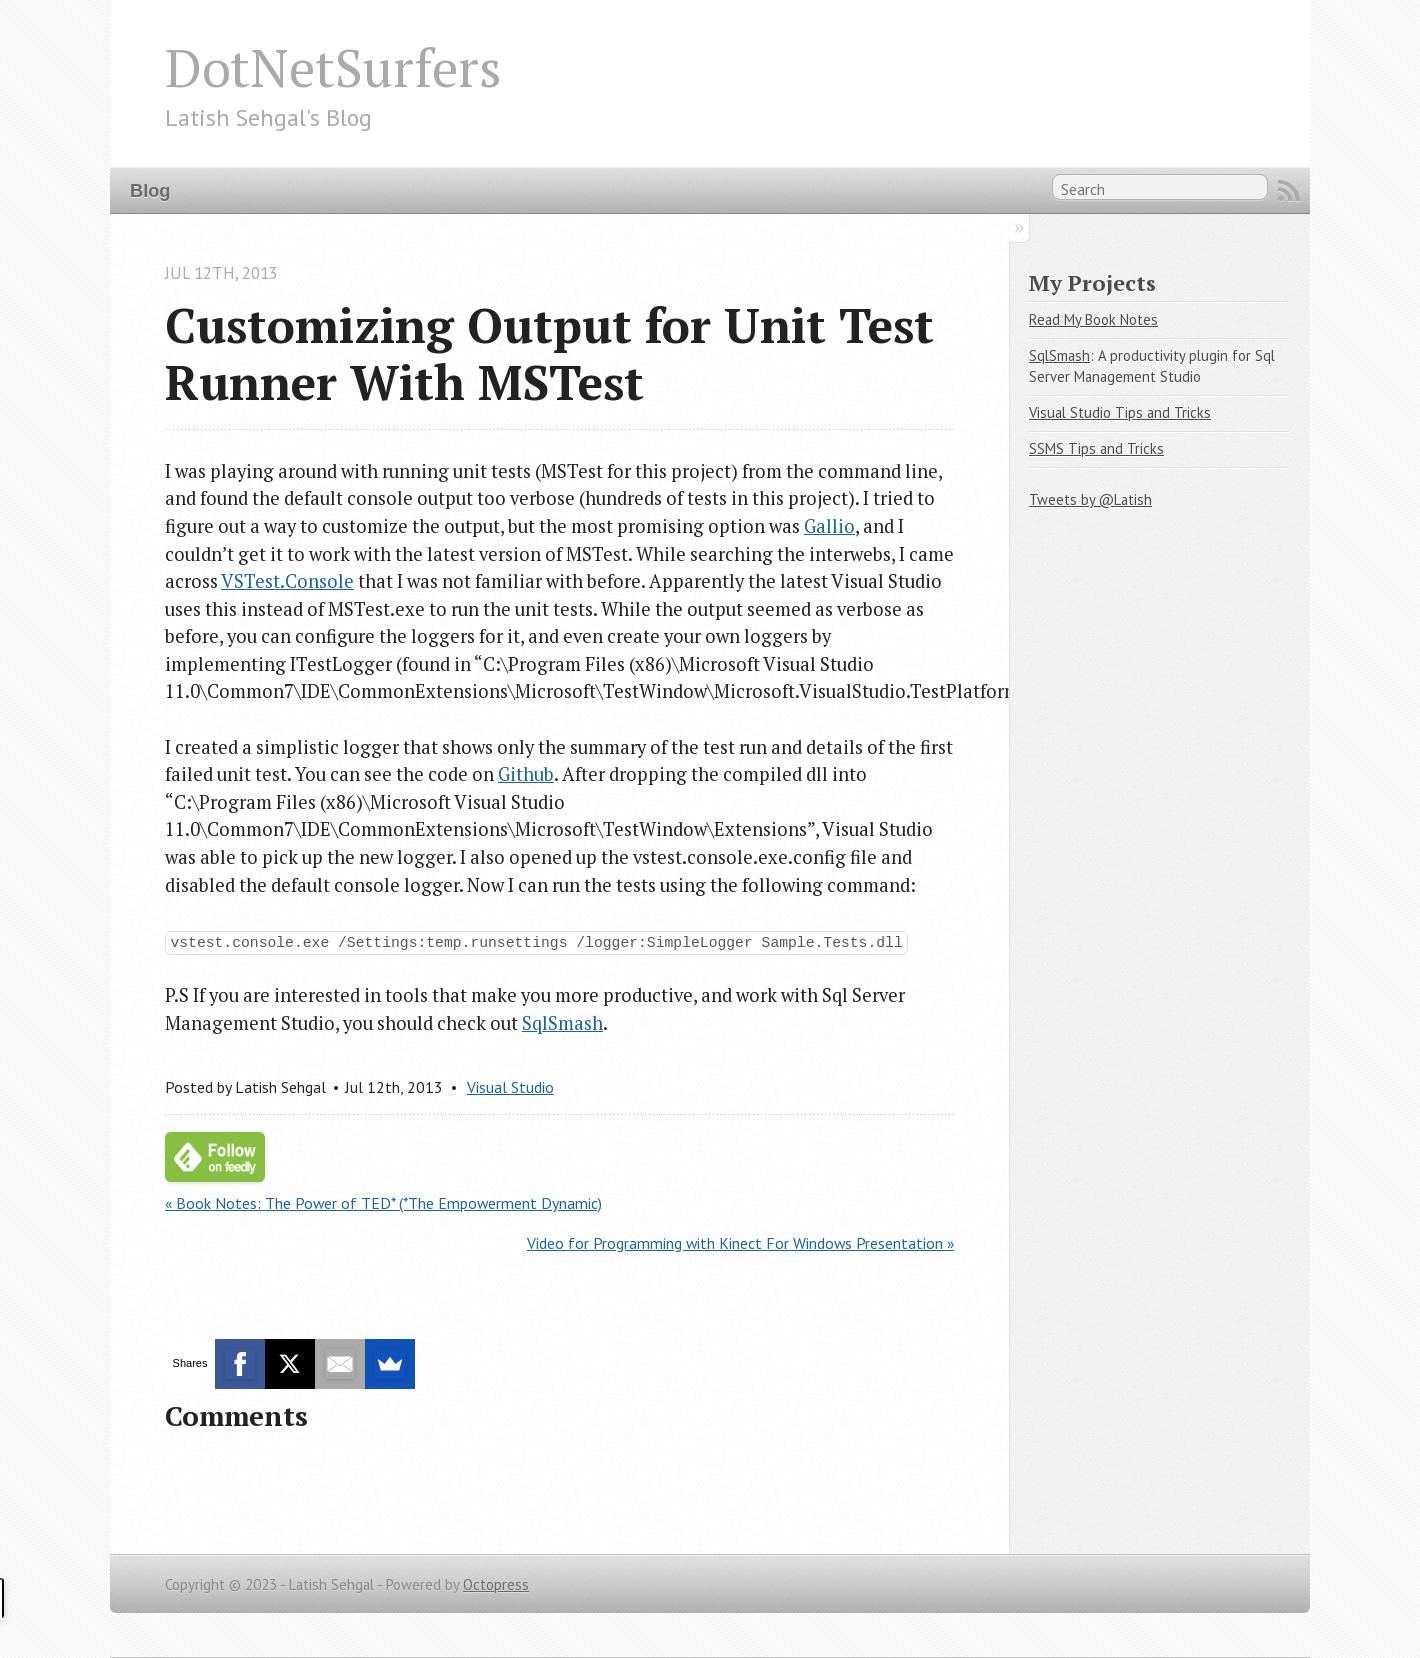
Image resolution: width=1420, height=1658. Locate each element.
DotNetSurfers (333, 67)
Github (526, 774)
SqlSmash (562, 1023)
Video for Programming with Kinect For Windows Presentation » (740, 1243)
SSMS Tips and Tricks (1096, 448)
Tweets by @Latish (1090, 499)
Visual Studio (510, 1087)
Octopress (496, 1584)
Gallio (829, 526)
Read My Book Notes (1093, 319)
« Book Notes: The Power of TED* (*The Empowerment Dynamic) (383, 1203)
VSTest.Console (287, 581)
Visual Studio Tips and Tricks (1120, 412)
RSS (1289, 191)
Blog (150, 191)
